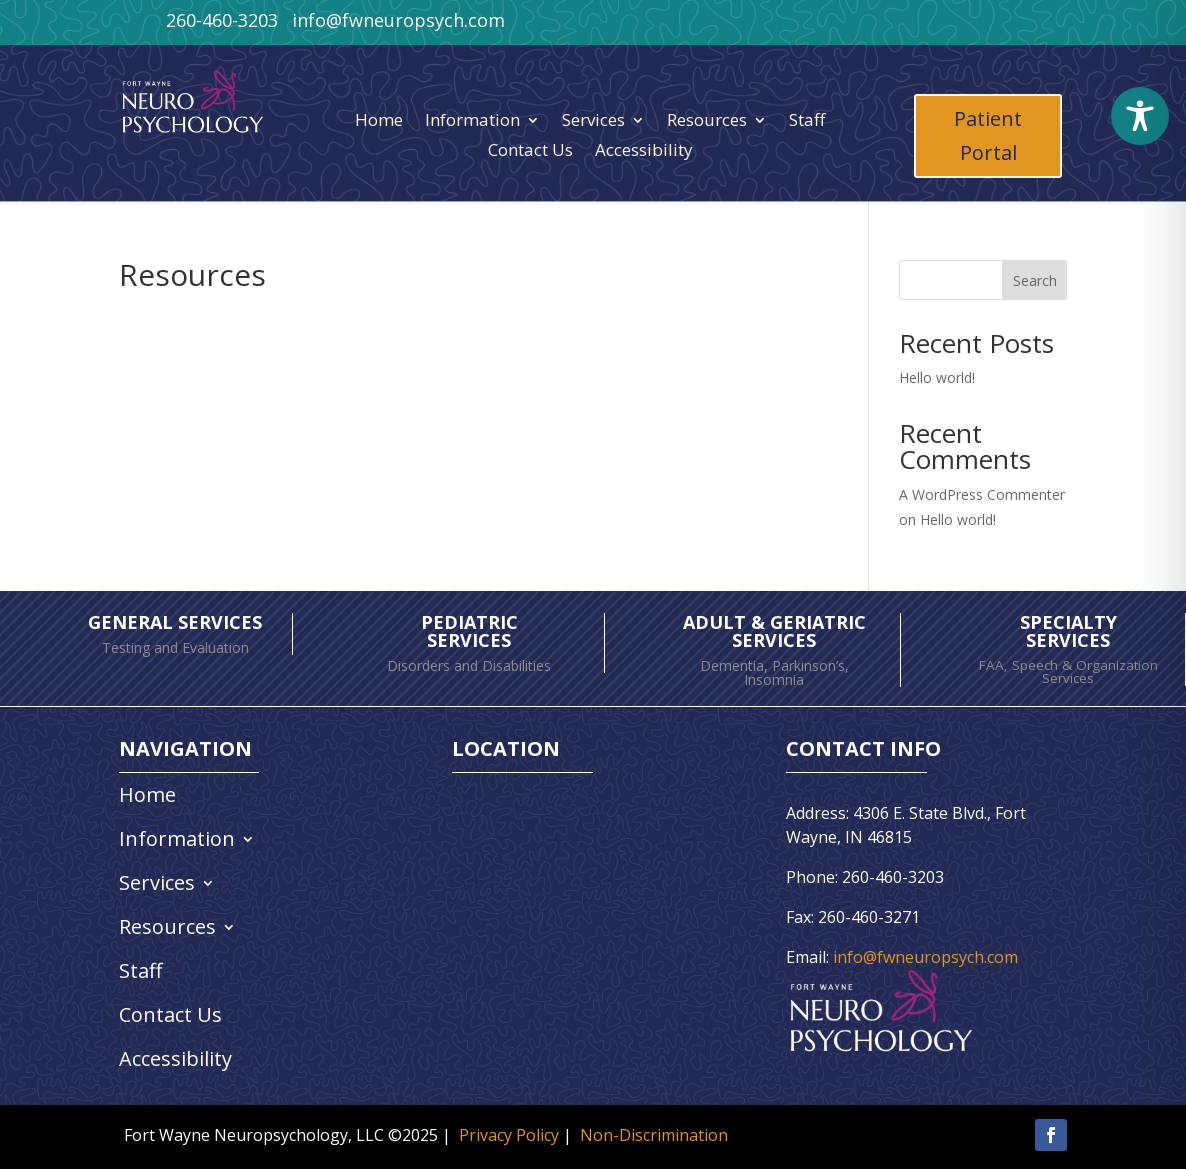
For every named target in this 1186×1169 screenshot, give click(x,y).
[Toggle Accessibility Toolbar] (1140, 116)
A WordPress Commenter (982, 494)
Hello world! (937, 377)
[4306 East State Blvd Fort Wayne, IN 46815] (570, 935)
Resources (707, 122)
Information (472, 122)
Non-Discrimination (654, 1135)
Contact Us (530, 152)
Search (1035, 280)
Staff (807, 122)
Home (379, 122)
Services (593, 122)
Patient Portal (988, 135)
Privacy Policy (509, 1135)
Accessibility (644, 152)
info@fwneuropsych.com (925, 957)
